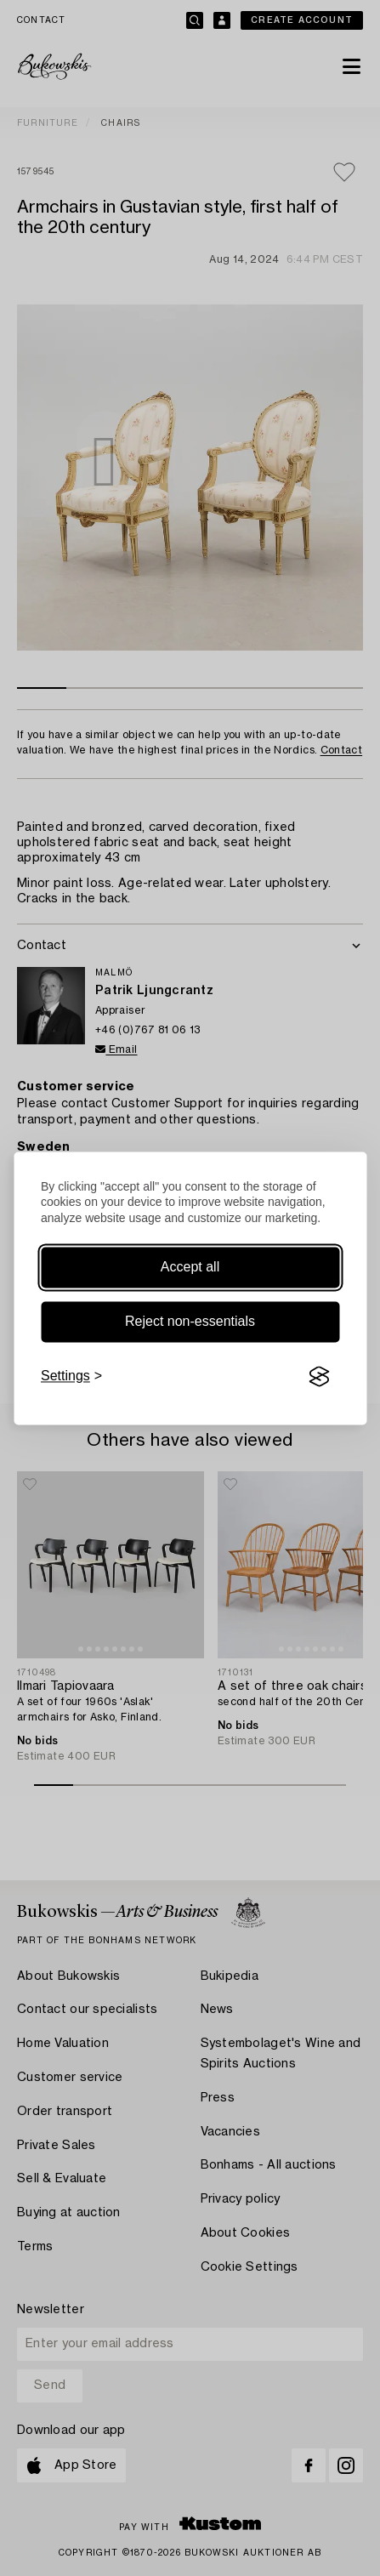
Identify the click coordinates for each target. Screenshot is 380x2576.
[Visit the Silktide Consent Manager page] (318, 1376)
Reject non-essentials (190, 1322)
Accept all (190, 1267)
